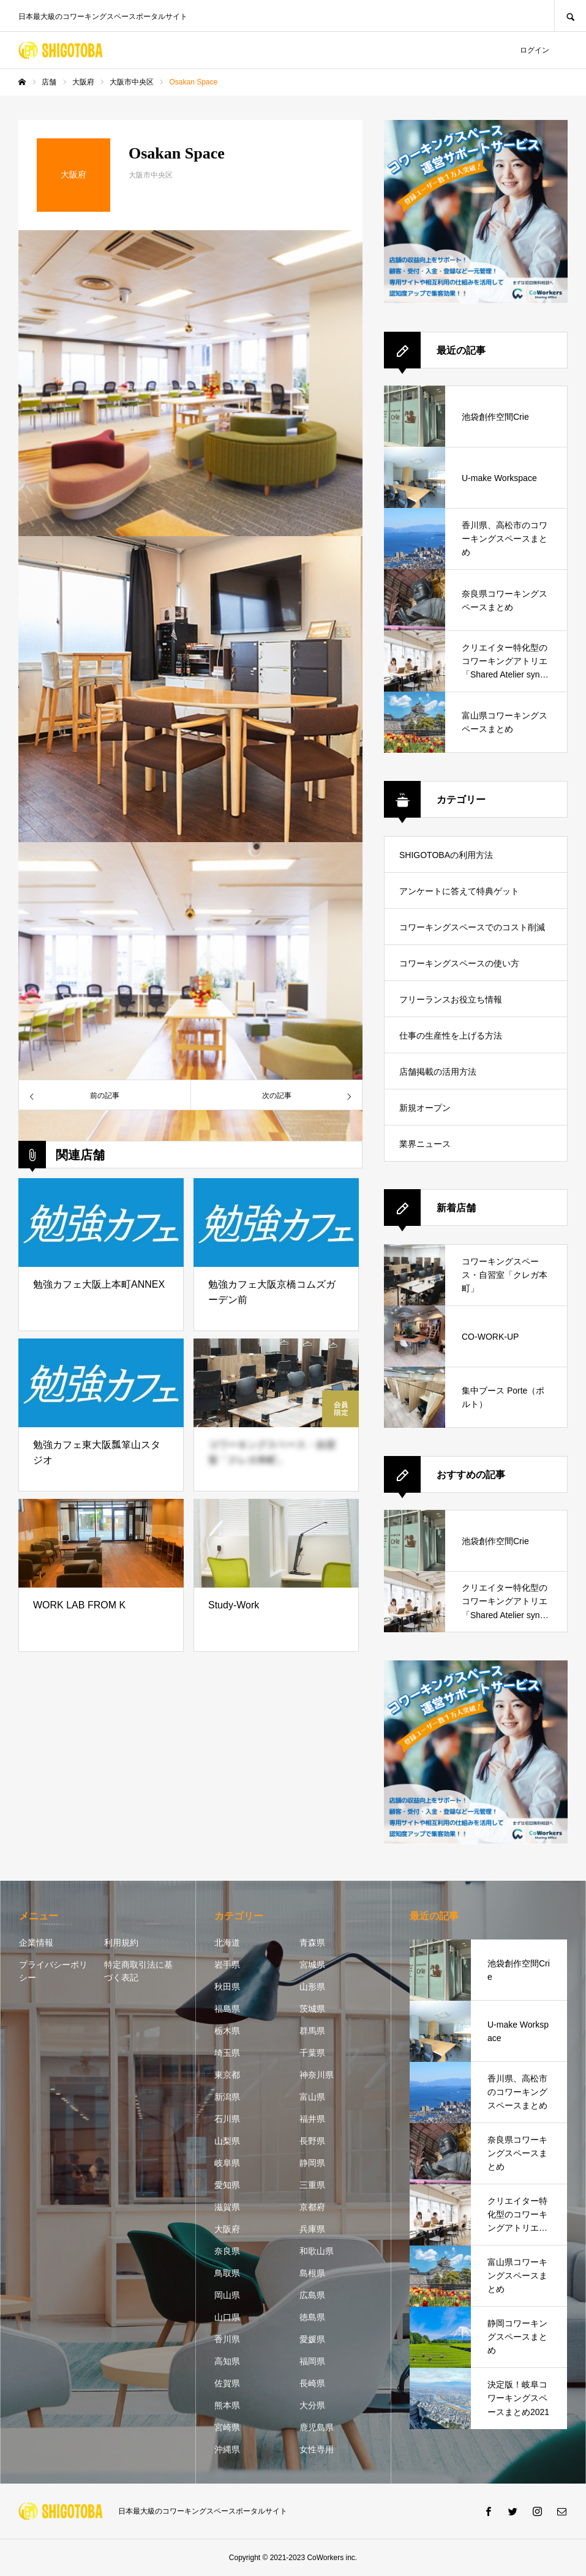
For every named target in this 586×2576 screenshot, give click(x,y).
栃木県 (227, 2031)
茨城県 (312, 2009)
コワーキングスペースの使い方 (459, 963)
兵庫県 (312, 2229)
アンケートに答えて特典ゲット (459, 891)
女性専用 (316, 2449)
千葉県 (312, 2053)
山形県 (312, 1987)
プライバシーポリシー (53, 1971)
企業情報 (36, 1942)
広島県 (312, 2295)
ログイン (534, 50)
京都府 (312, 2207)
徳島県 (312, 2317)
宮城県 (312, 1964)
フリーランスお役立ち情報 (450, 999)
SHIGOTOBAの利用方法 (446, 855)
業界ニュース (425, 1144)
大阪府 (227, 2229)
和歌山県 (316, 2251)
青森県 (312, 1942)
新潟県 (227, 2097)
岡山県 (227, 2295)
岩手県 (227, 1964)
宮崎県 (227, 2427)
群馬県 (312, 2031)
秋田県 (227, 1987)
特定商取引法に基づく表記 (138, 1971)
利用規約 (121, 1942)
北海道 (227, 1942)
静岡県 (312, 2163)
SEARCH (570, 15)
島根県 (312, 2273)
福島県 (227, 2009)
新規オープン (425, 1108)
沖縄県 (227, 2449)
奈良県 (227, 2251)
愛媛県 (312, 2339)
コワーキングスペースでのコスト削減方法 (472, 933)
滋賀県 (227, 2207)
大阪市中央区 (151, 175)
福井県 (312, 2119)
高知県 (227, 2361)
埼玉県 (227, 2053)
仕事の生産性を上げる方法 (450, 1035)
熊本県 (227, 2405)
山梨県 (227, 2141)
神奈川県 (316, 2075)
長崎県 (312, 2383)
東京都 (227, 2075)
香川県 (227, 2339)
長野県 (312, 2141)
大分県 (312, 2405)
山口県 (227, 2317)
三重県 (312, 2185)
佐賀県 (227, 2383)
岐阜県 (227, 2163)
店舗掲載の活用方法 (437, 1072)
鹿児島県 (316, 2427)
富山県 (312, 2097)
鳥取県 (227, 2273)
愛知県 (227, 2185)
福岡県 (312, 2361)
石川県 (227, 2119)
